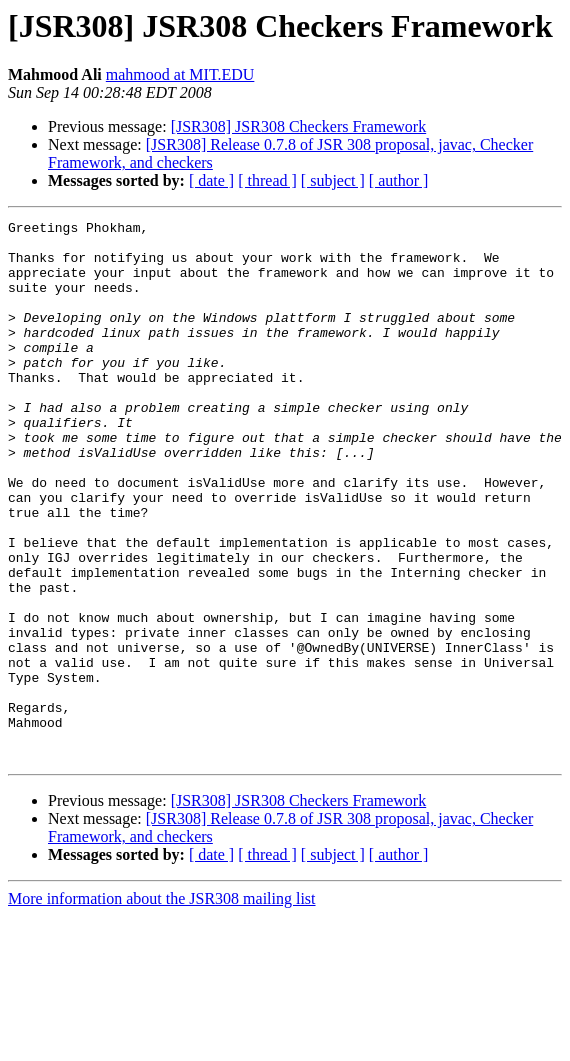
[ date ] (211, 180)
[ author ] (399, 180)
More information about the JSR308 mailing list (162, 1006)
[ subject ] (333, 180)
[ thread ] (267, 180)
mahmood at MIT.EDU (180, 74)
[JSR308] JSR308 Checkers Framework (299, 126)
